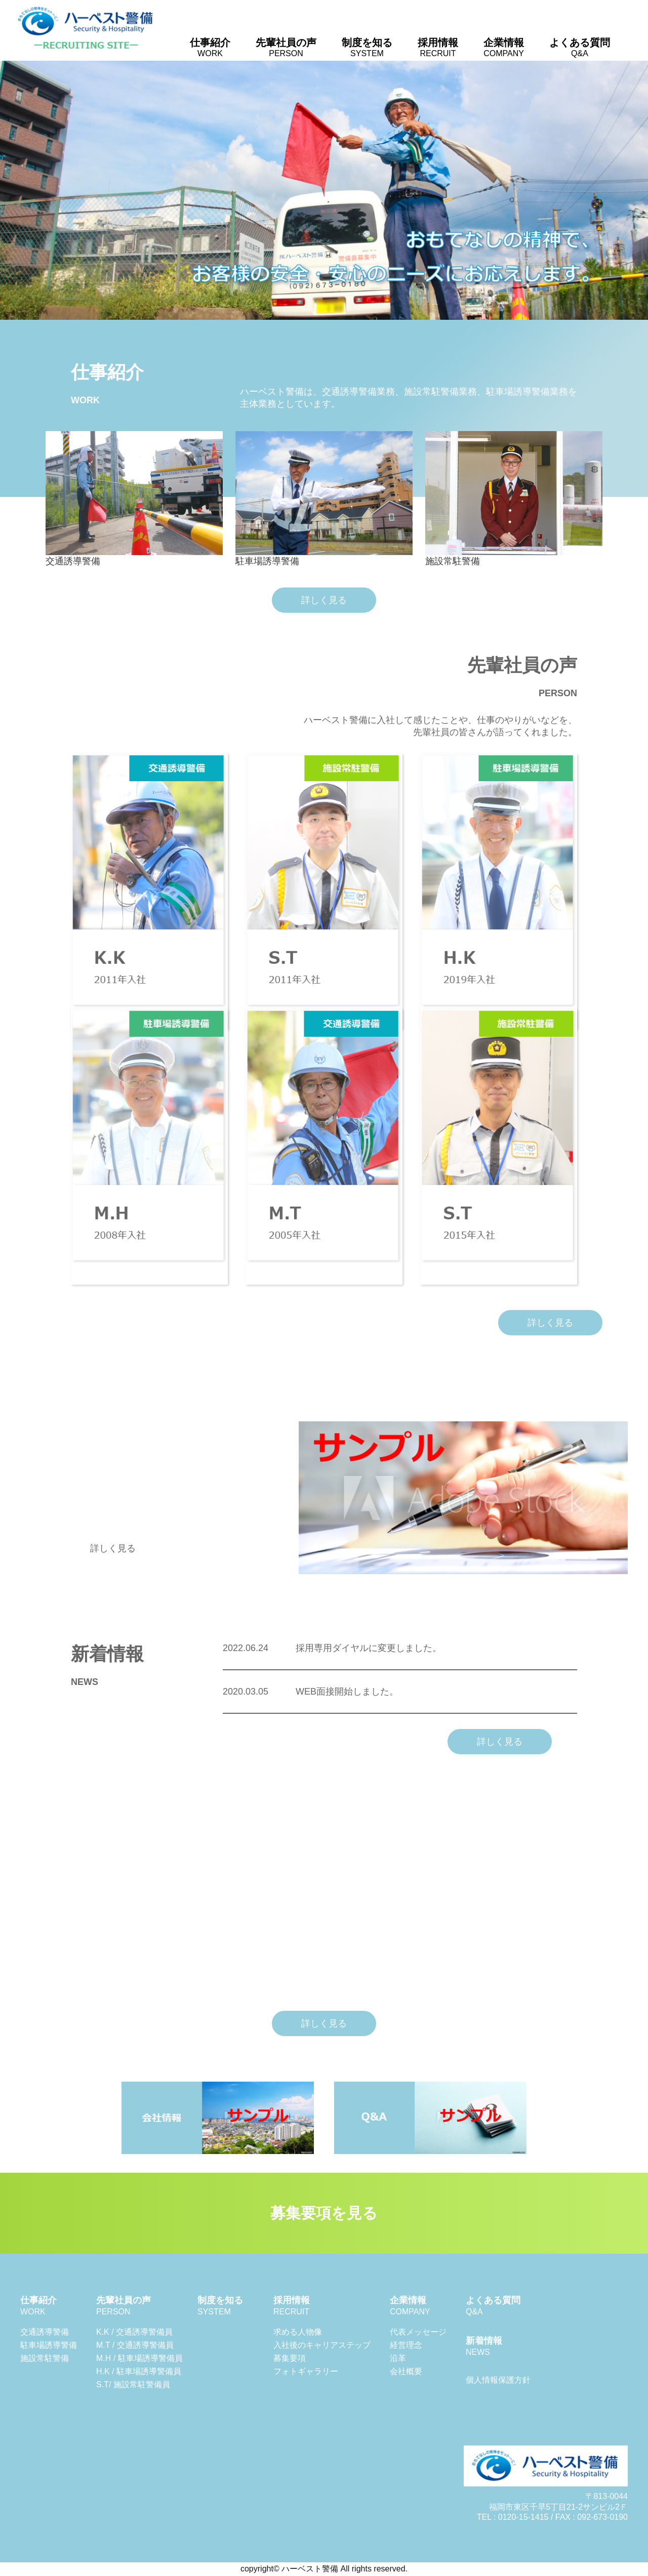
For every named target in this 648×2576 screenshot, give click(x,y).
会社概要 (406, 2371)
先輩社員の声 (286, 47)
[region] (324, 190)
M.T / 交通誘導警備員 (135, 2345)
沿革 (398, 2358)
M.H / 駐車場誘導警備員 (139, 2358)
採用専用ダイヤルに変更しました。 (332, 1648)
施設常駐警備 (44, 2358)
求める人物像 (297, 2332)
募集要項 (289, 2358)
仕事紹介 (210, 47)
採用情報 (438, 47)
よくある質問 (579, 47)
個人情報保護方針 (498, 2380)
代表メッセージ (418, 2332)
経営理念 (406, 2345)
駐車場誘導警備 (48, 2345)
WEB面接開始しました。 (310, 1691)
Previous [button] (12, 187)
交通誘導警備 (44, 2332)
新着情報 (484, 2346)
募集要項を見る (324, 2213)
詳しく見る (324, 600)
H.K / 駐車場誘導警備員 (138, 2371)
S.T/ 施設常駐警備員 (133, 2384)
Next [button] (635, 187)
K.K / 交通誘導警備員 (134, 2332)
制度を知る (367, 47)
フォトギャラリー (305, 2371)
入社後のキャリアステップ (322, 2345)
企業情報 (503, 47)
